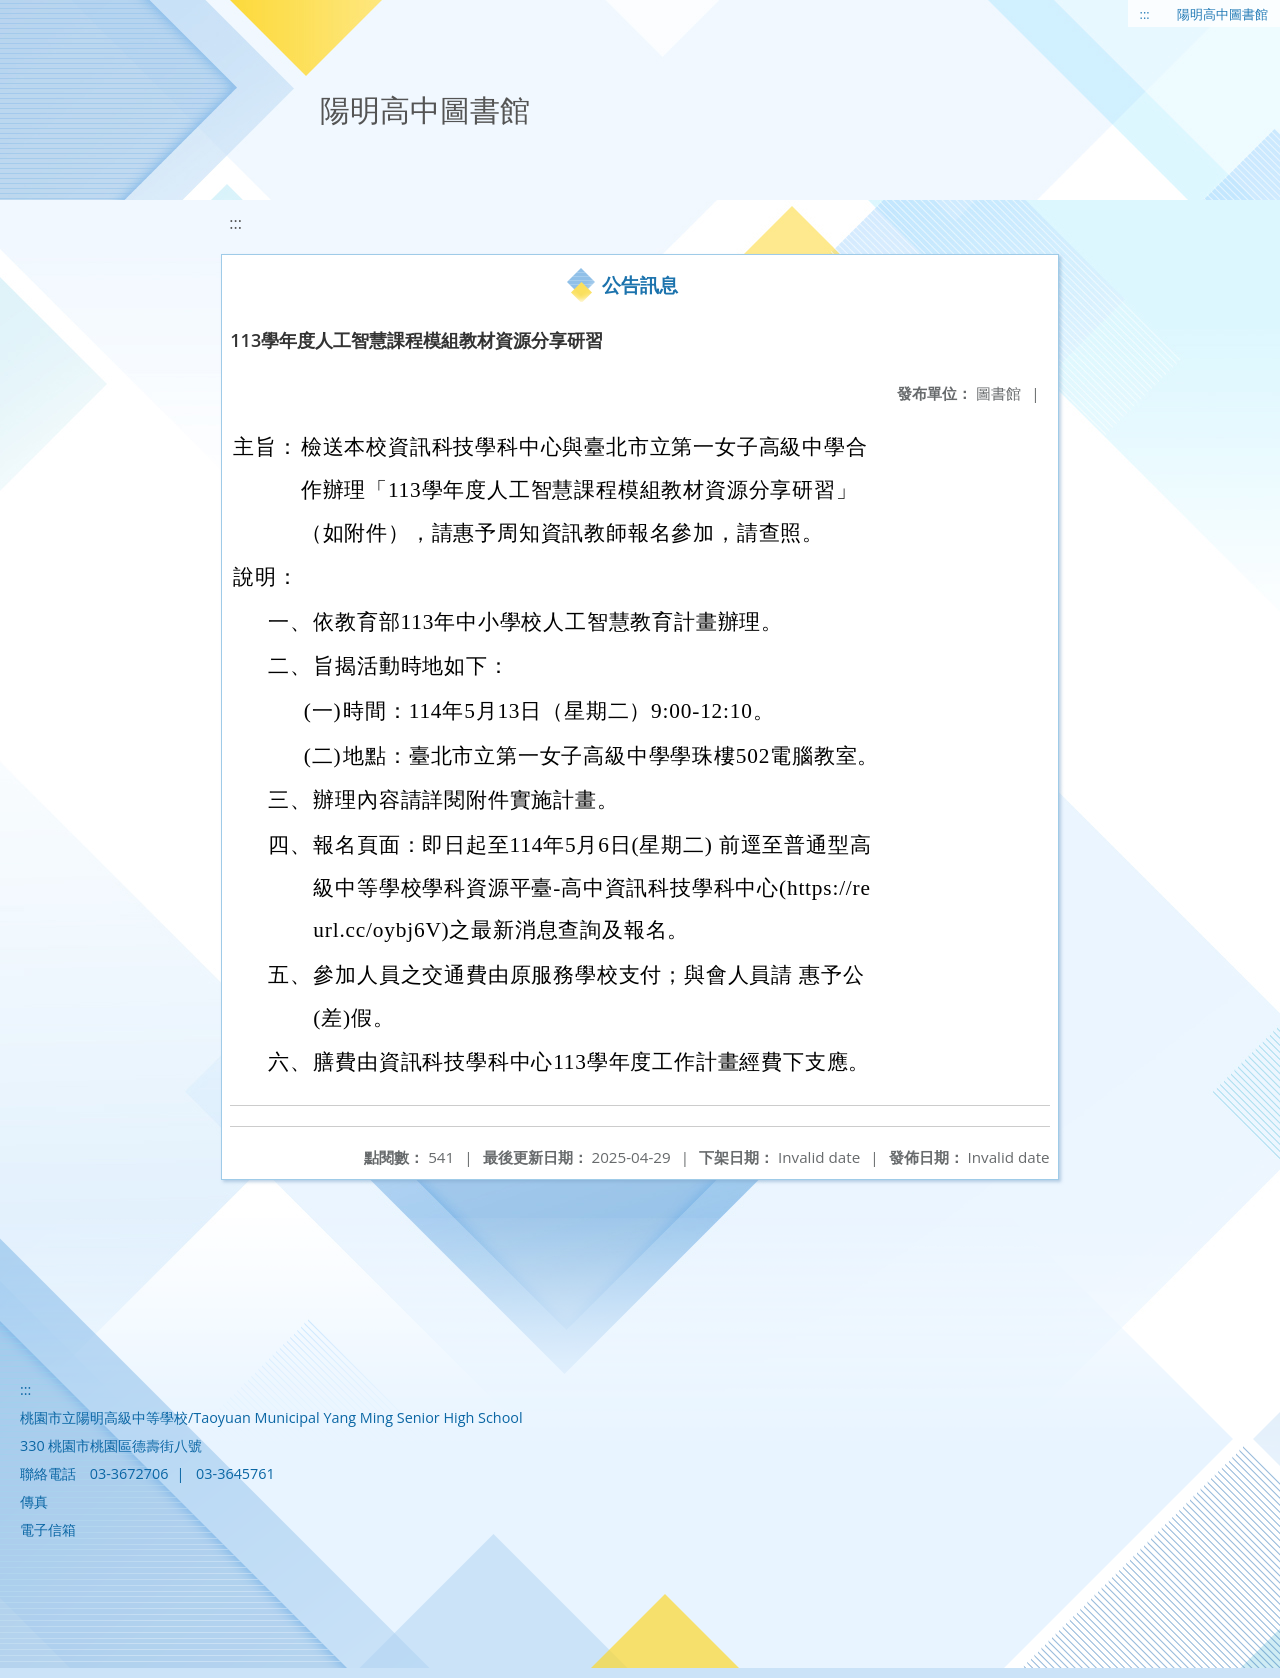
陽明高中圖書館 (1222, 14)
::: (1145, 14)
